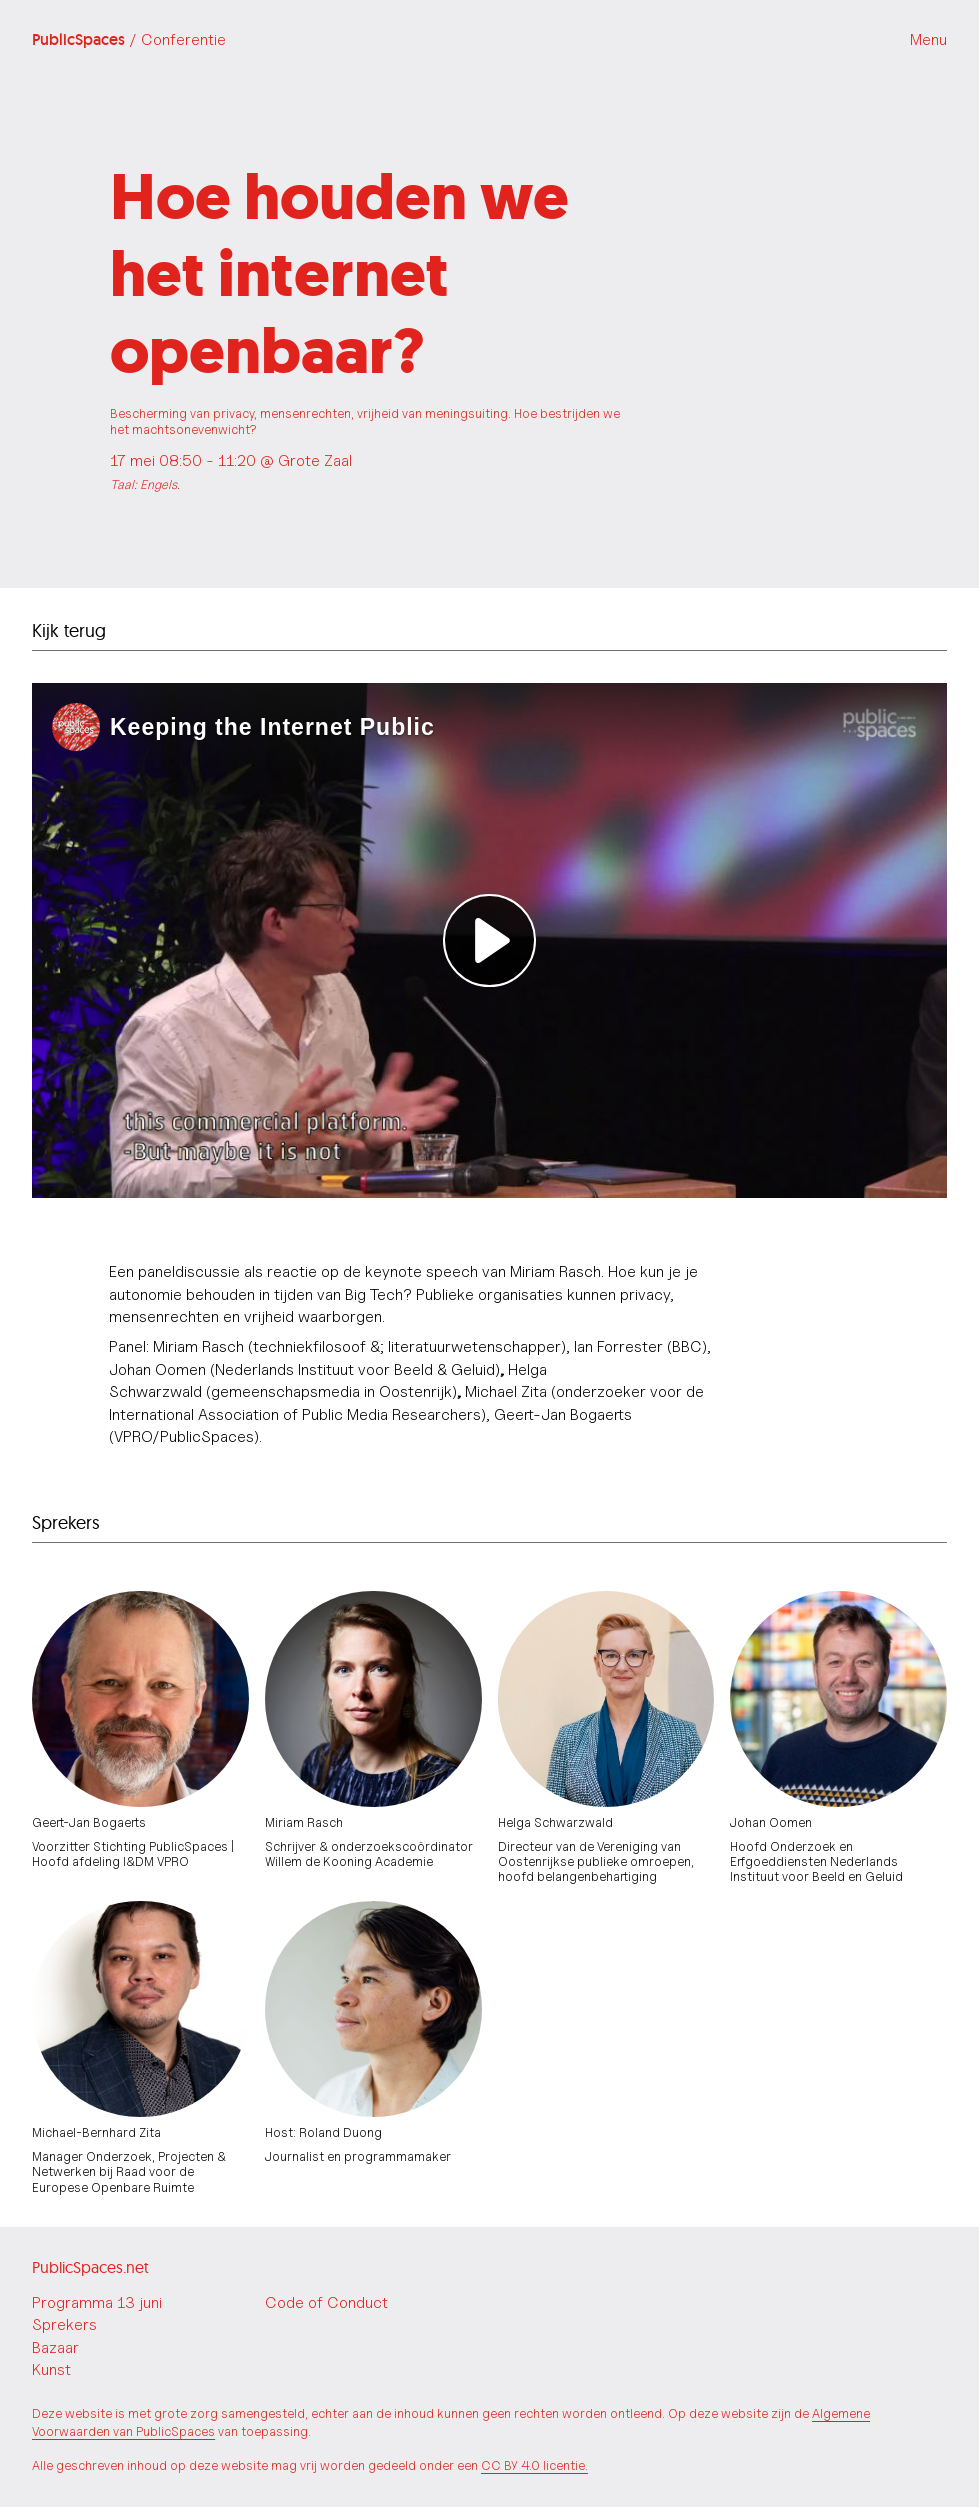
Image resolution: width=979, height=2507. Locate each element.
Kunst (51, 2369)
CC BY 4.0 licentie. (534, 2465)
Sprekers (64, 2324)
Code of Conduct (326, 2302)
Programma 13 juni (97, 2302)
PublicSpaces (129, 40)
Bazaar (55, 2347)
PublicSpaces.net (90, 2267)
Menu (928, 39)
